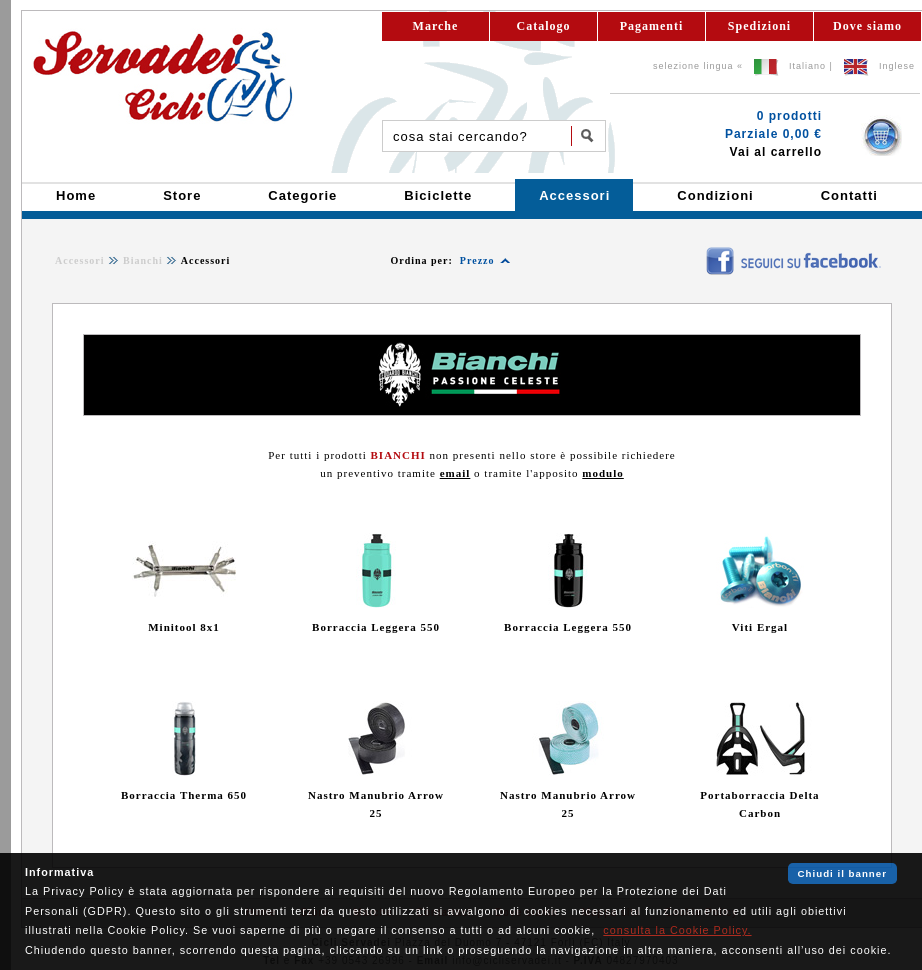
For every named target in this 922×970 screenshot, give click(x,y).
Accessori (80, 260)
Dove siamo (867, 26)
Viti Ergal (760, 627)
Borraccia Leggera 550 (376, 627)
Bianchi (143, 260)
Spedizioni (759, 26)
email (455, 473)
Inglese (897, 66)
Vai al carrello (776, 152)
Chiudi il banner (842, 873)
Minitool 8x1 (184, 627)
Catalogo (544, 26)
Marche (436, 26)
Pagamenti (652, 26)
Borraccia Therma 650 (184, 795)
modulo (602, 473)
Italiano (807, 66)
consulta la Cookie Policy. (677, 930)
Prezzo (477, 260)
